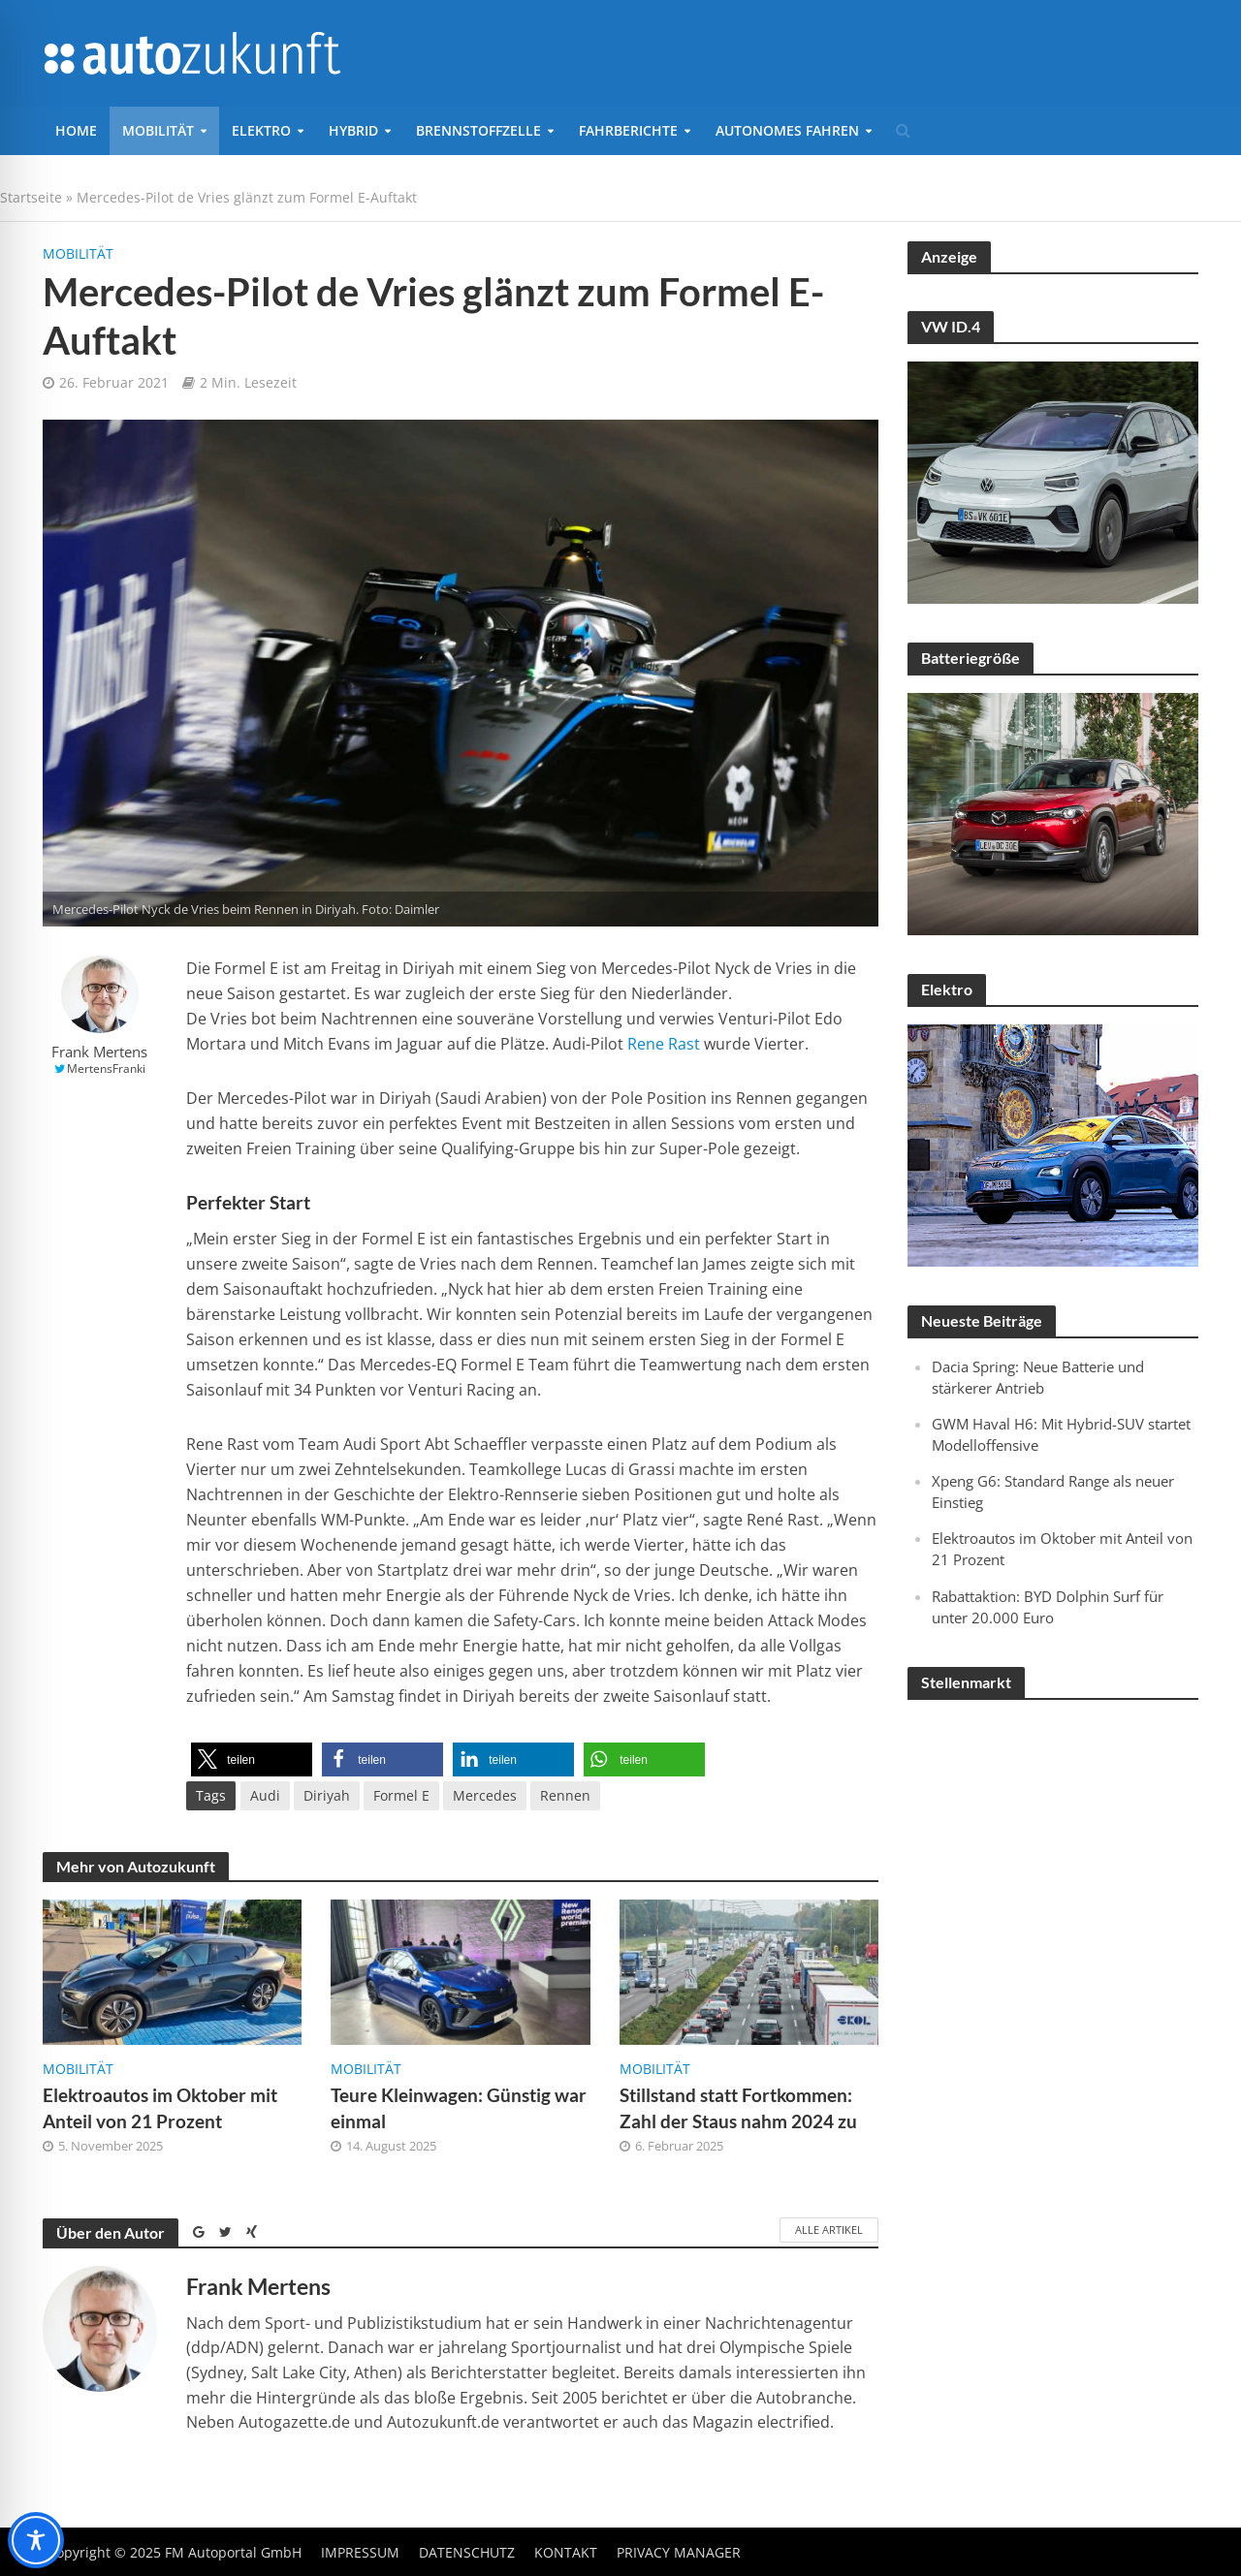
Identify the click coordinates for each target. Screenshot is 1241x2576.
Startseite (31, 197)
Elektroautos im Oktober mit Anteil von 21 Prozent (160, 2108)
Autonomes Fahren (787, 130)
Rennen (565, 1795)
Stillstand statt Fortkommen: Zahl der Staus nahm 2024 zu (738, 2108)
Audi (265, 1795)
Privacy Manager (679, 2552)
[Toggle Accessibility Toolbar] (36, 2540)
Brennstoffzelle (478, 130)
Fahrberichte (628, 130)
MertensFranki (106, 1068)
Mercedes (485, 1795)
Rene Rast (663, 1043)
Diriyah (326, 1795)
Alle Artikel (829, 2229)
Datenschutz (467, 2552)
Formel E (401, 1795)
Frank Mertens (99, 1052)
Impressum (360, 2552)
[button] (251, 1759)
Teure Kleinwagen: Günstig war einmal (459, 2108)
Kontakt (565, 2552)
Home (76, 130)
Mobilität (158, 130)
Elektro (261, 130)
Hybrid (353, 130)
